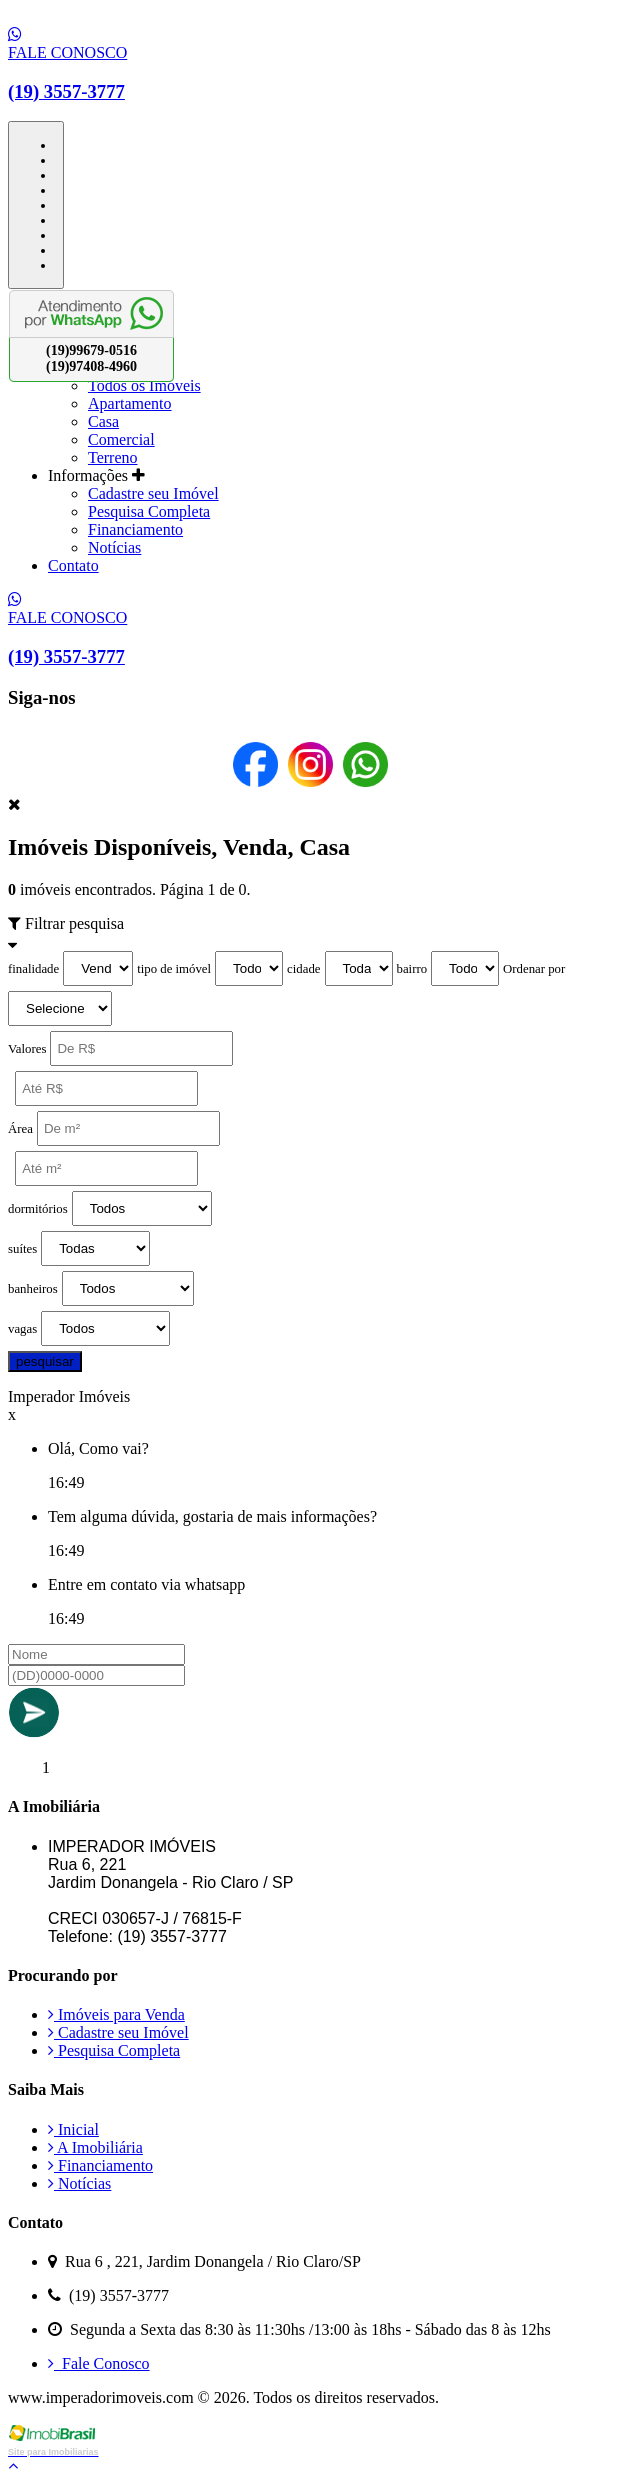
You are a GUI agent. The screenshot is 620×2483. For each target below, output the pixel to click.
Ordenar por (534, 969)
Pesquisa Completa (149, 511)
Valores (27, 1049)
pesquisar (45, 1361)
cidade (303, 969)
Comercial (121, 439)
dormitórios (38, 1209)
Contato (73, 565)
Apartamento (130, 403)
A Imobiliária (95, 2147)
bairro (412, 969)
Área (20, 1129)
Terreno (113, 457)
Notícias (114, 547)
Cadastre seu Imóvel (153, 493)
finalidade (33, 969)
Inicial (73, 2129)
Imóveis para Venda (116, 2014)
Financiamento (135, 529)
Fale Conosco (99, 2363)
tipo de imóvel (174, 969)
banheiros (33, 1289)
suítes (22, 1249)
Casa (103, 421)
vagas (22, 1329)
